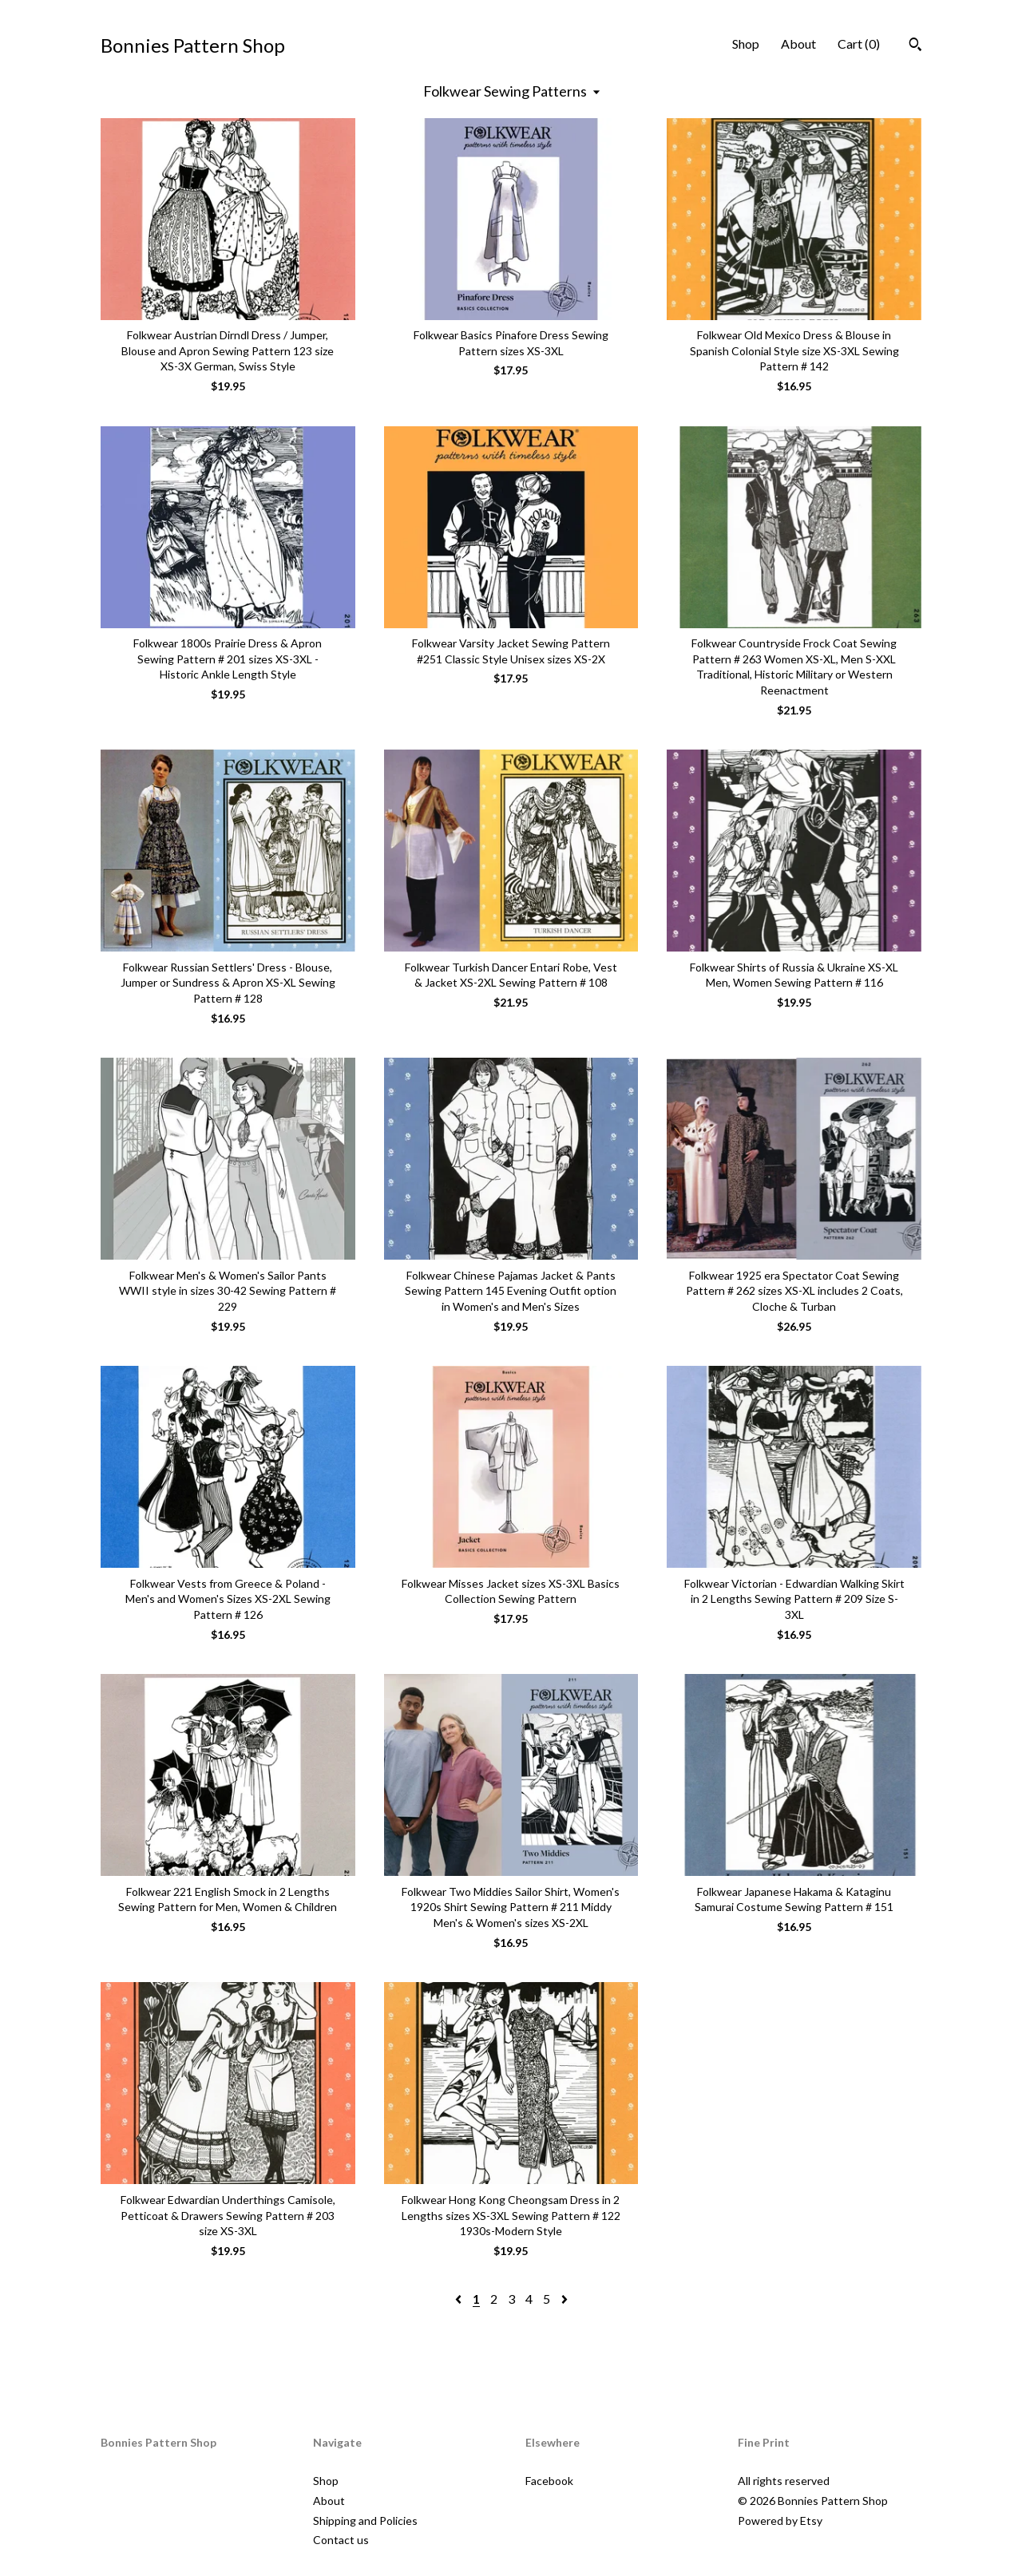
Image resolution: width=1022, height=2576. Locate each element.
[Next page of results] (564, 2298)
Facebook (549, 2480)
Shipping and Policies (365, 2520)
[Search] (915, 46)
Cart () (859, 43)
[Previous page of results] (459, 2298)
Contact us (341, 2539)
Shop (745, 43)
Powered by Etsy (780, 2520)
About (798, 43)
